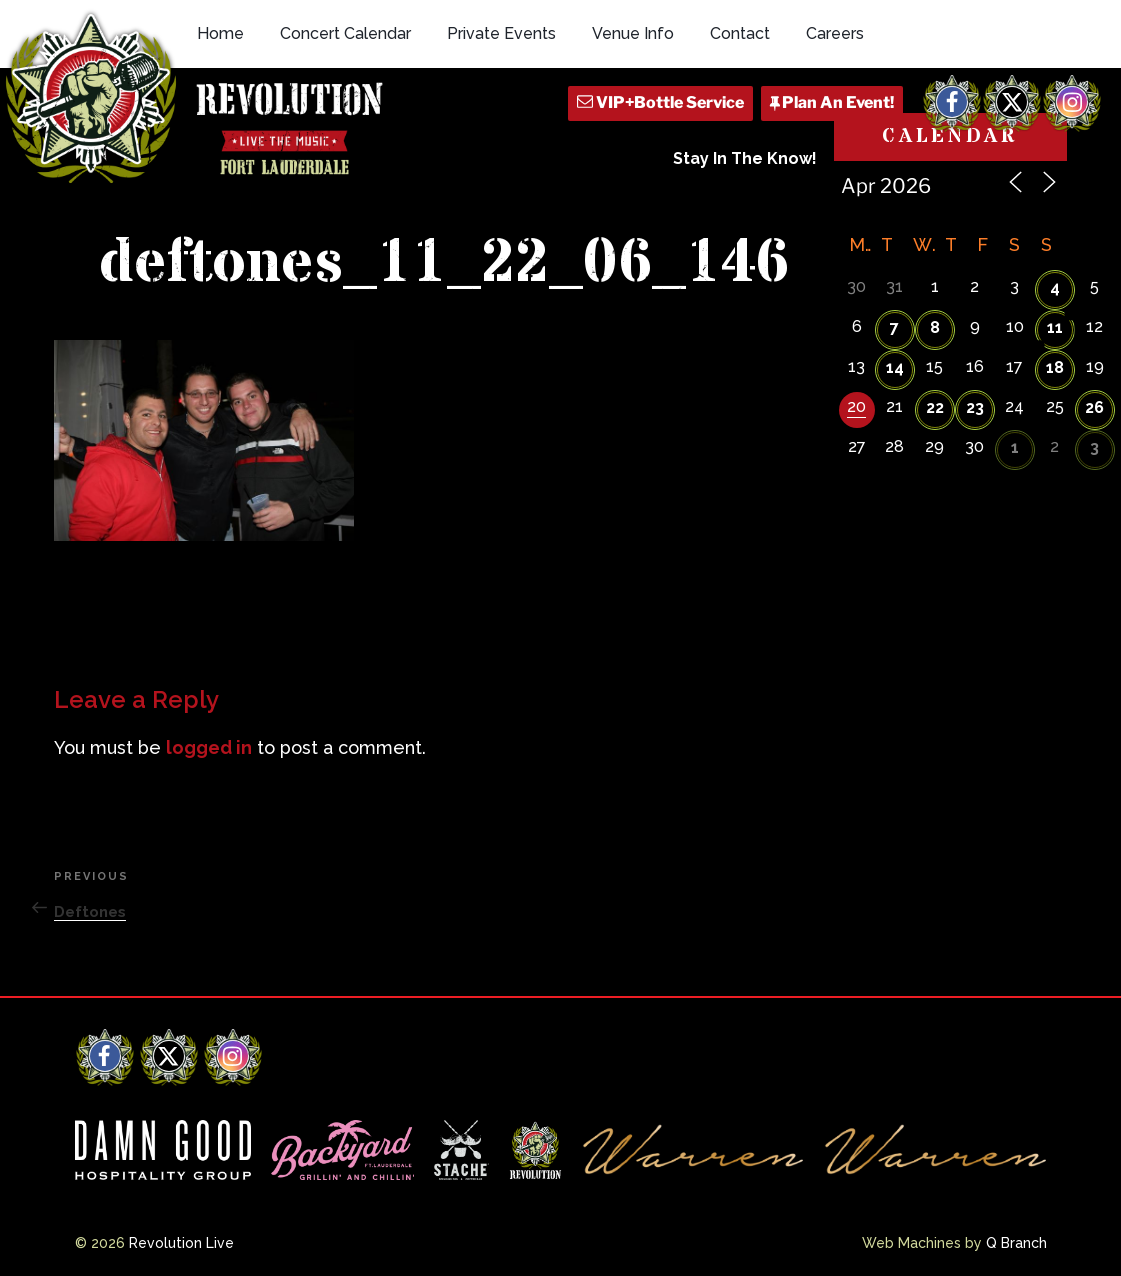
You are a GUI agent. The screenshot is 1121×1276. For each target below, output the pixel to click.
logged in (209, 747)
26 (1094, 407)
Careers (835, 33)
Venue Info (633, 33)
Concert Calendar (345, 33)
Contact (740, 33)
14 (895, 367)
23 (975, 407)
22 (935, 407)
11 (1055, 327)
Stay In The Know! (745, 158)
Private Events (501, 33)
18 (1055, 367)
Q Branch (1016, 1243)
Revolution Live (181, 1243)
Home (220, 33)
